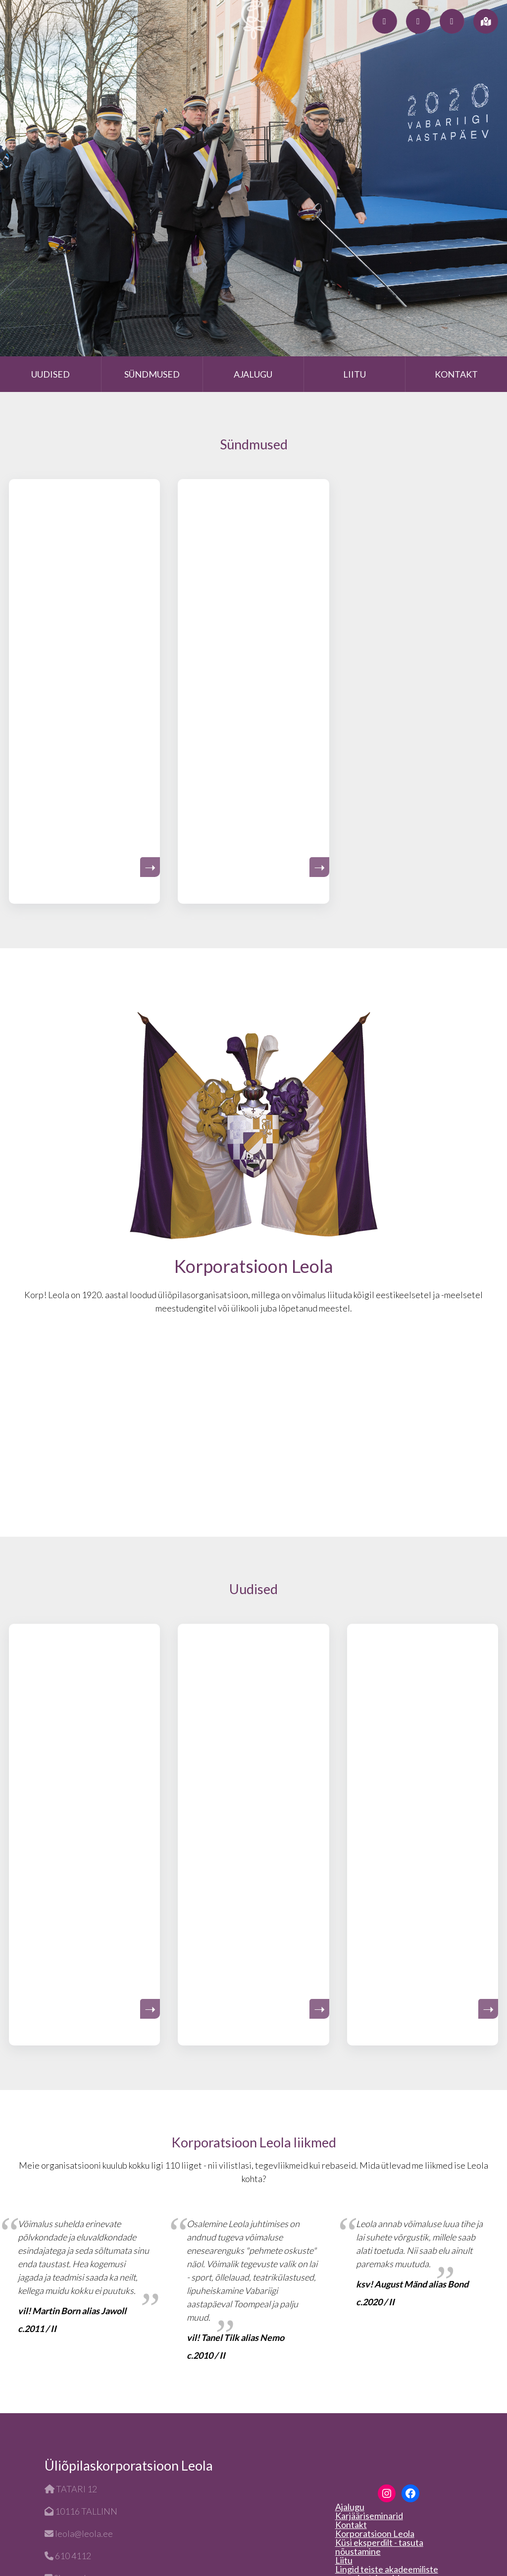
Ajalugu (253, 374)
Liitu (354, 374)
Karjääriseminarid (369, 2515)
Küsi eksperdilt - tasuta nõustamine (379, 2547)
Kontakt (456, 374)
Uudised (50, 374)
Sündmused (152, 374)
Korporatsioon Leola (374, 2533)
